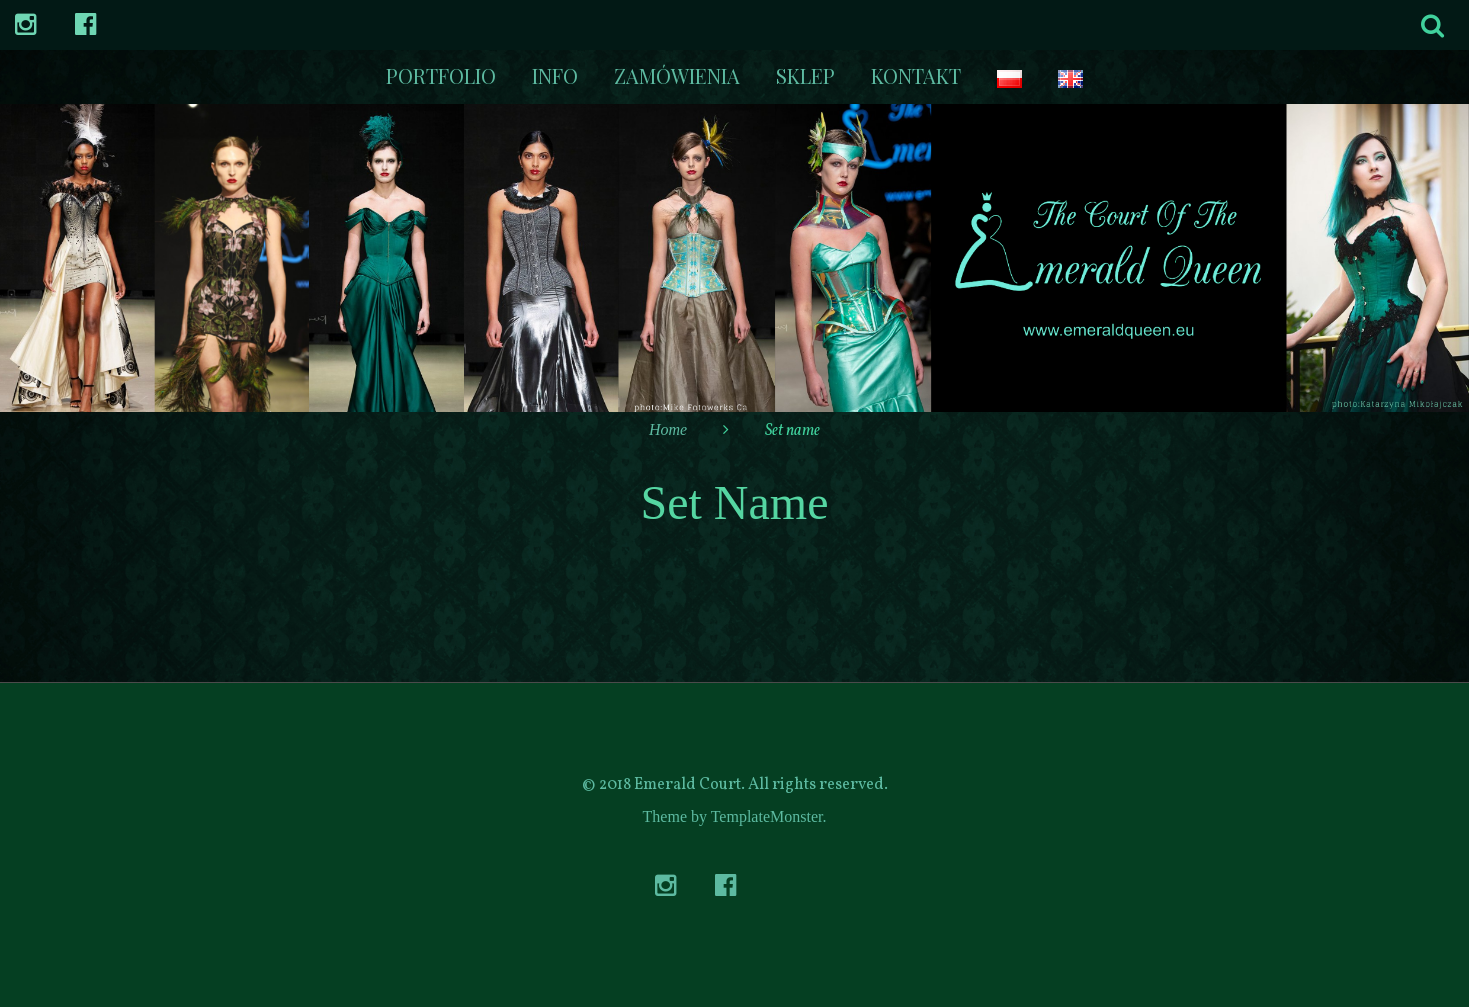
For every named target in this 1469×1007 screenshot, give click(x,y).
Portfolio (441, 75)
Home (668, 429)
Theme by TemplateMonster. (735, 816)
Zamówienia (677, 75)
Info (555, 75)
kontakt (916, 75)
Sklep (805, 75)
